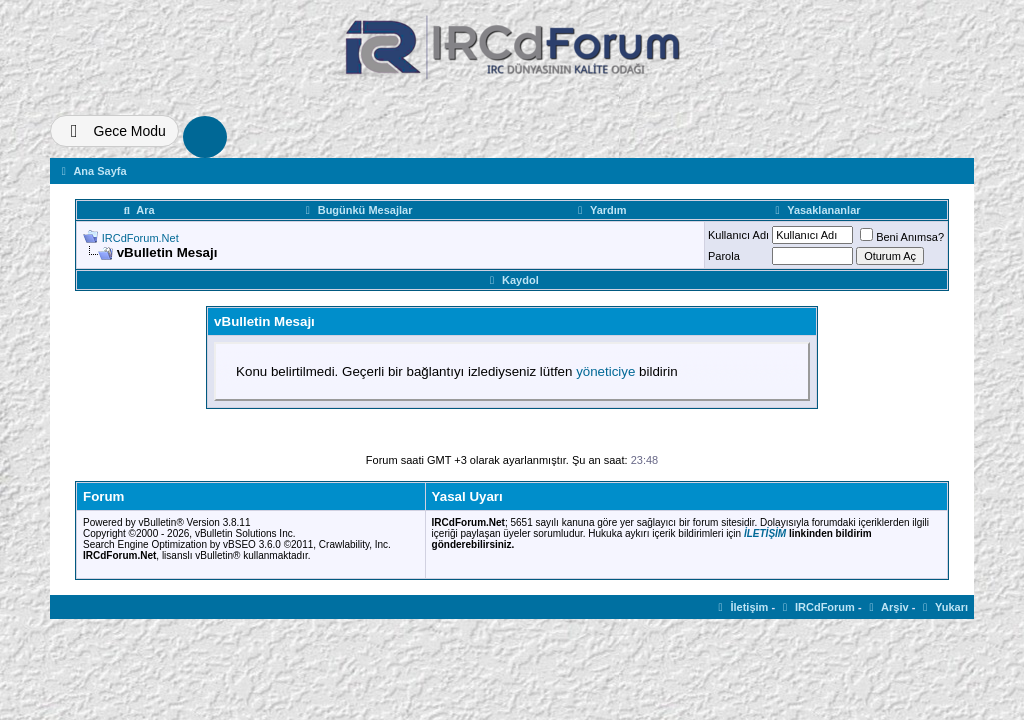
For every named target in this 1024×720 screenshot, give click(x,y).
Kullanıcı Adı (738, 235)
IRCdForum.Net (140, 238)
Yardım (599, 210)
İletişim (741, 607)
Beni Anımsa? (902, 237)
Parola (724, 256)
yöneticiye (605, 371)
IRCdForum (816, 607)
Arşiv (887, 607)
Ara (137, 210)
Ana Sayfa (92, 171)
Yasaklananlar (816, 210)
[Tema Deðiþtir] (114, 131)
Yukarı (943, 607)
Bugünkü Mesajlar (357, 210)
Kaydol (511, 280)
